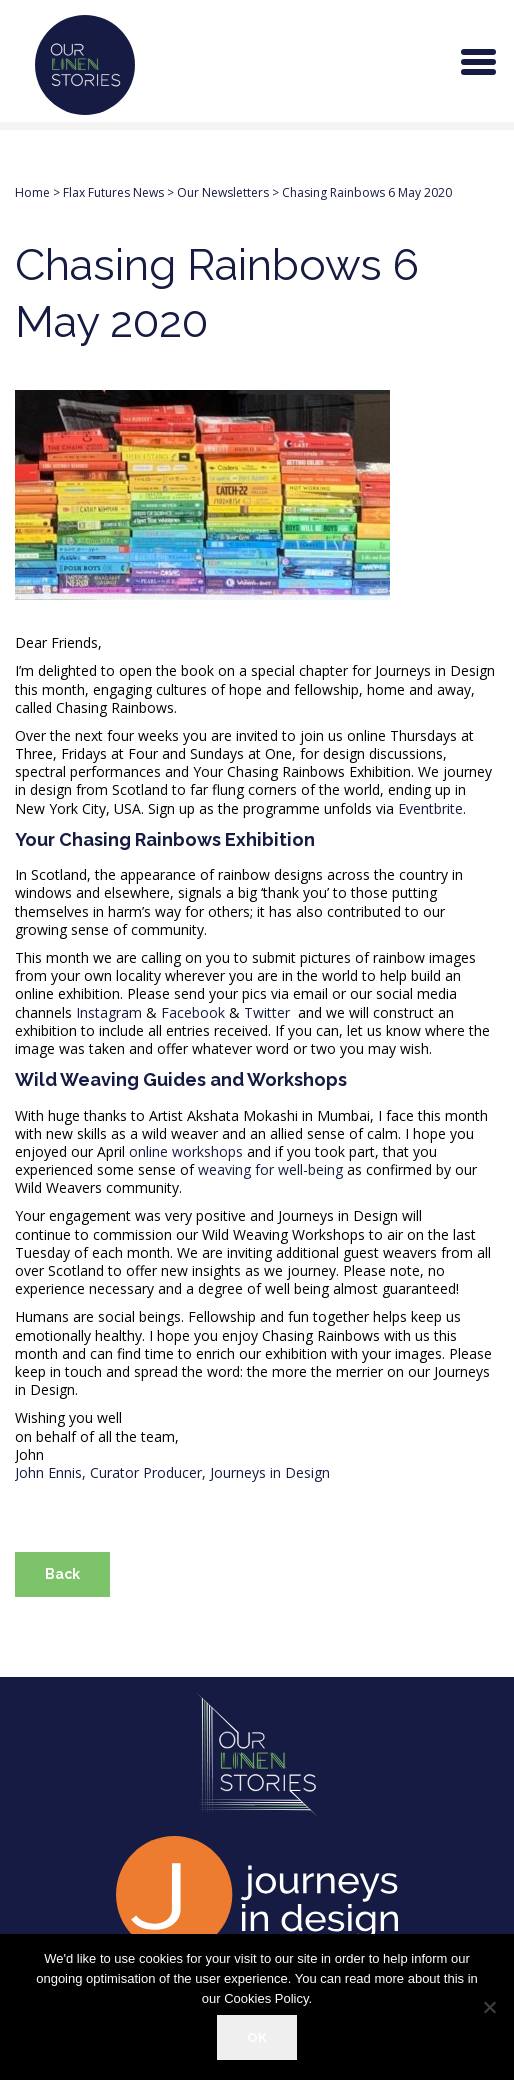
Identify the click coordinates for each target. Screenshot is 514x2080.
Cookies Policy (266, 1998)
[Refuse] (489, 2007)
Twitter (267, 1012)
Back (62, 1574)
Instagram (109, 1012)
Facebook (193, 1012)
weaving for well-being (270, 1169)
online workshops (186, 1151)
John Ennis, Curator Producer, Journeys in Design (174, 1472)
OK (257, 2037)
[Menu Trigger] (479, 60)
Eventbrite (430, 808)
